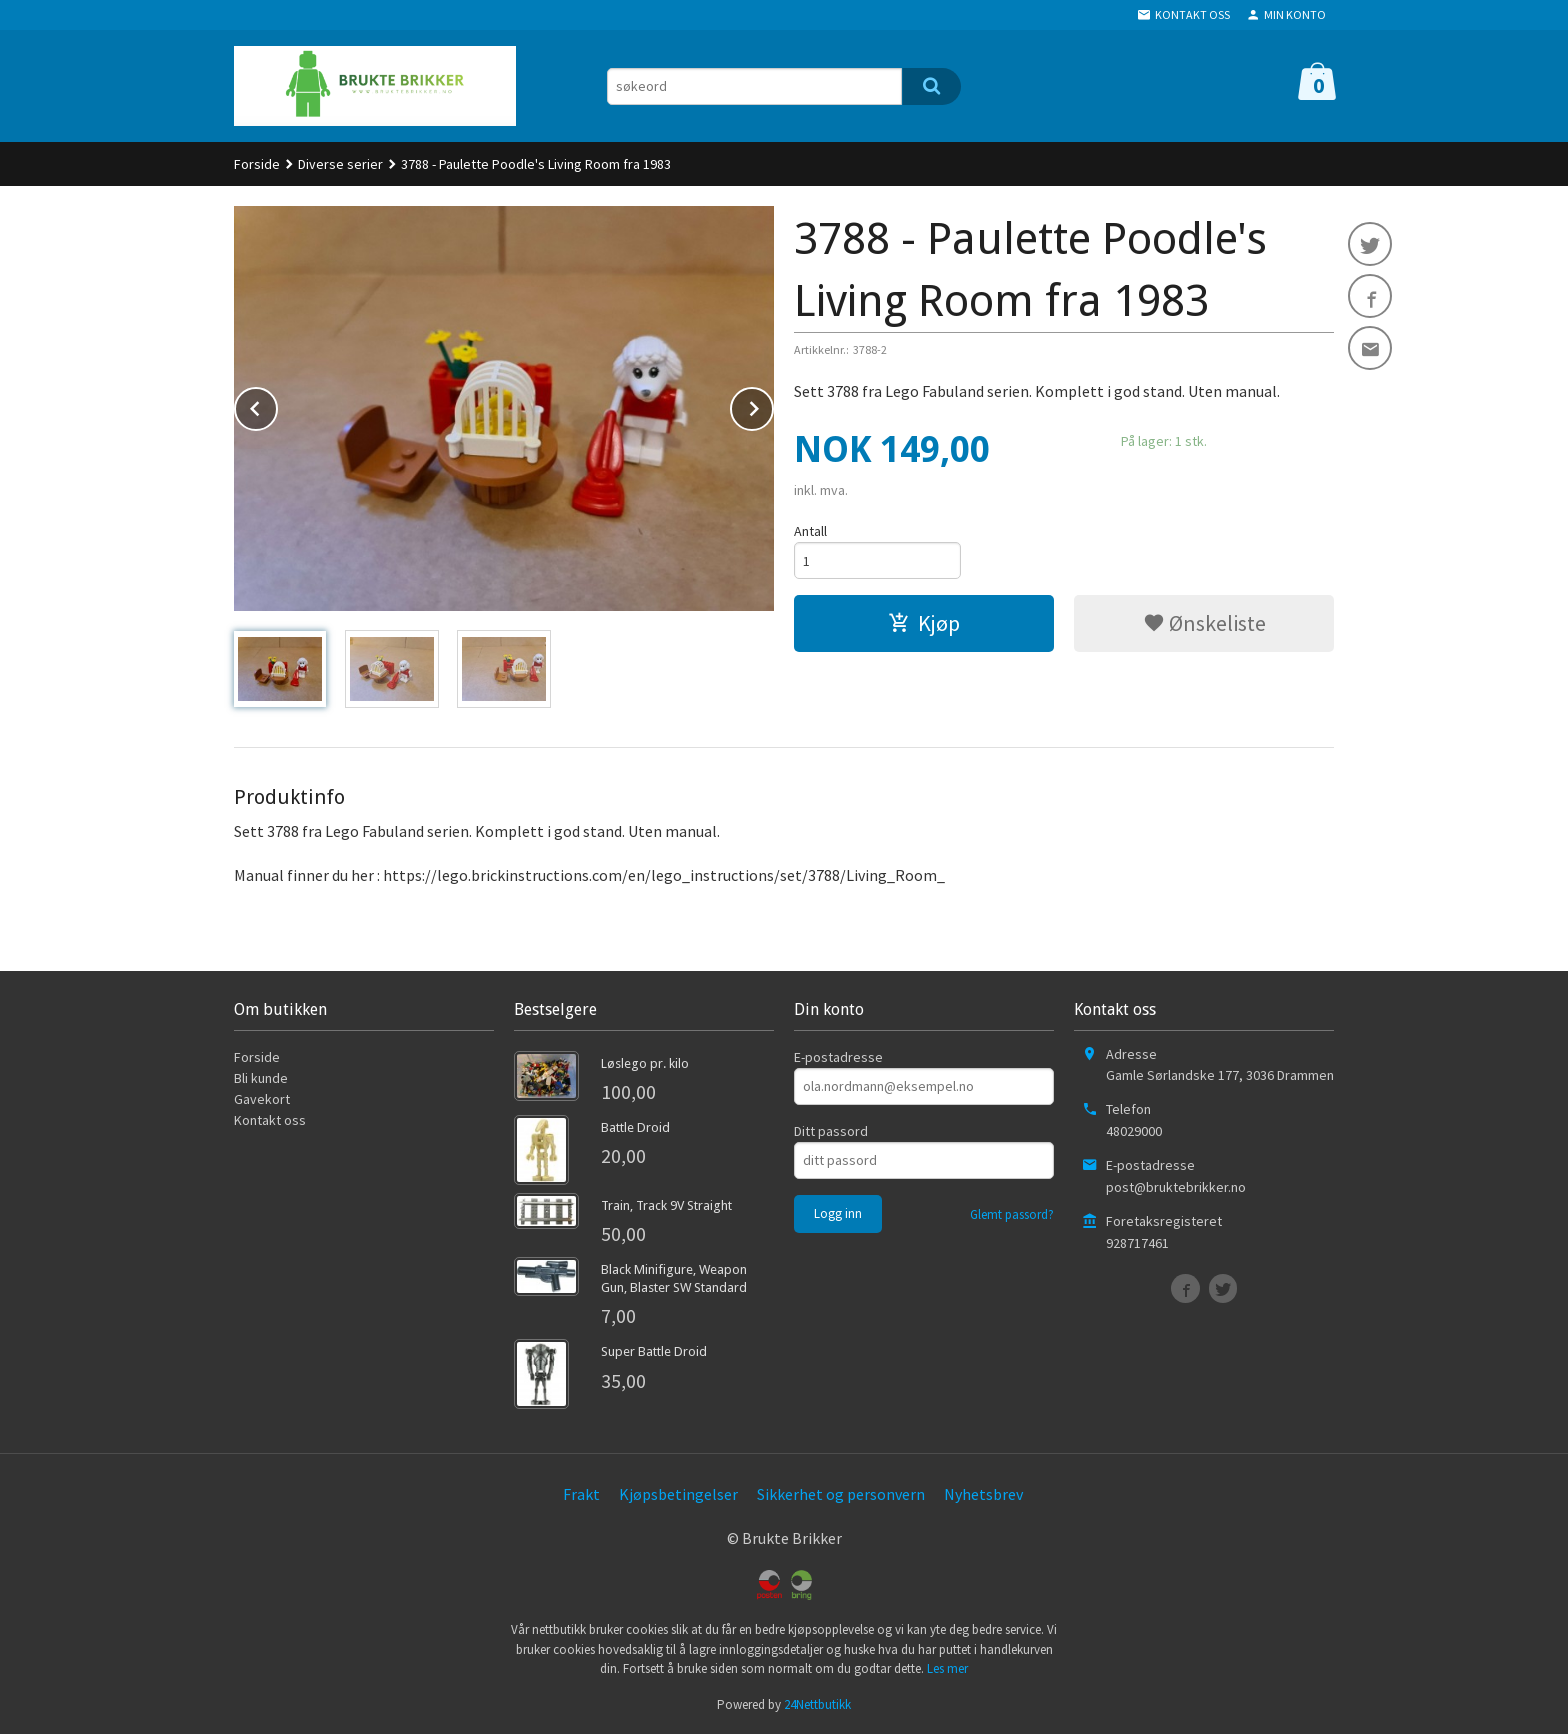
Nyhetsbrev (983, 1494)
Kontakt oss (270, 1120)
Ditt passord (831, 1131)
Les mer (947, 1668)
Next (773, 405)
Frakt (581, 1494)
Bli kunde (261, 1078)
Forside (257, 164)
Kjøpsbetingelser (678, 1494)
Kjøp (924, 623)
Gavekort (262, 1099)
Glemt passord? (1012, 1214)
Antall (810, 531)
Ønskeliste (1204, 623)
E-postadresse (838, 1057)
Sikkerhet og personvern (841, 1494)
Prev (277, 405)
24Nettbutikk (817, 1704)
